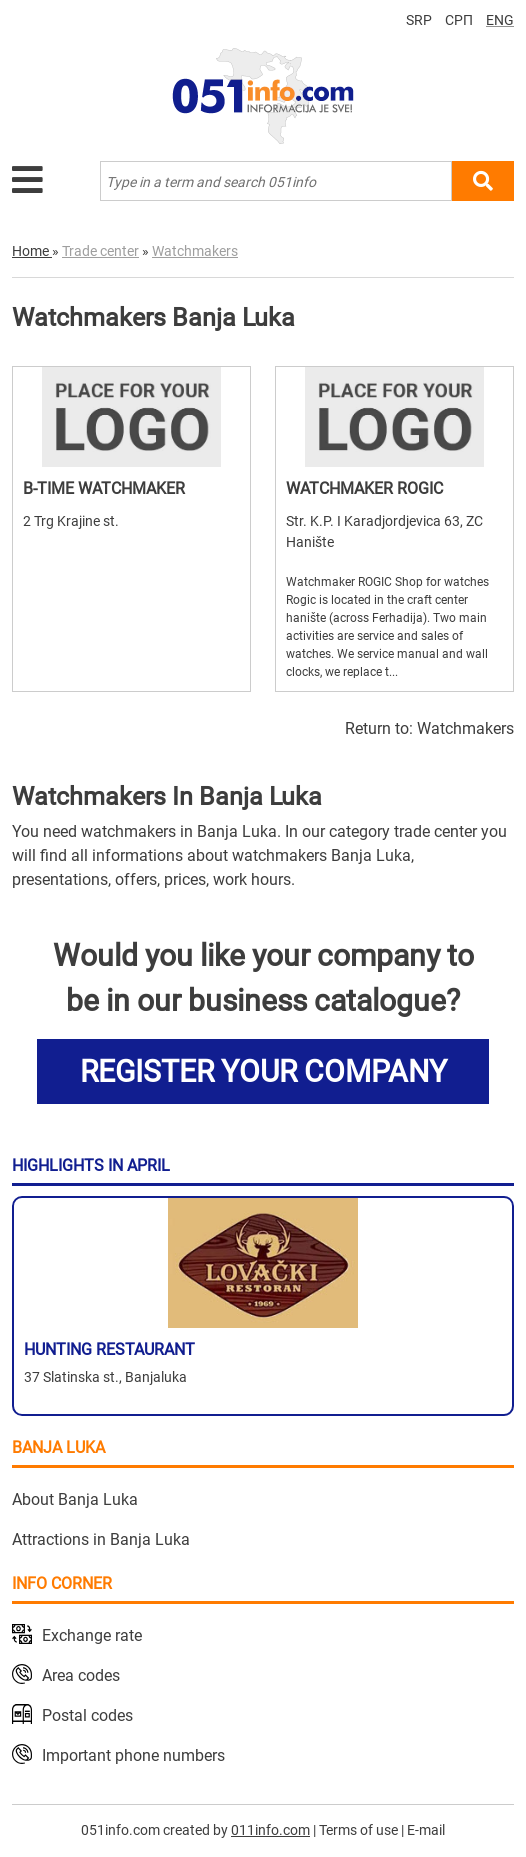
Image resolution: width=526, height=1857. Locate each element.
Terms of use (358, 1830)
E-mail (426, 1830)
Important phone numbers (133, 1755)
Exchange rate (92, 1635)
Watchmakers (465, 728)
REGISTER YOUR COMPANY (263, 1071)
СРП (459, 20)
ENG (500, 20)
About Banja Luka (75, 1499)
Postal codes (87, 1715)
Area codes (81, 1675)
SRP (419, 20)
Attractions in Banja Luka (101, 1539)
